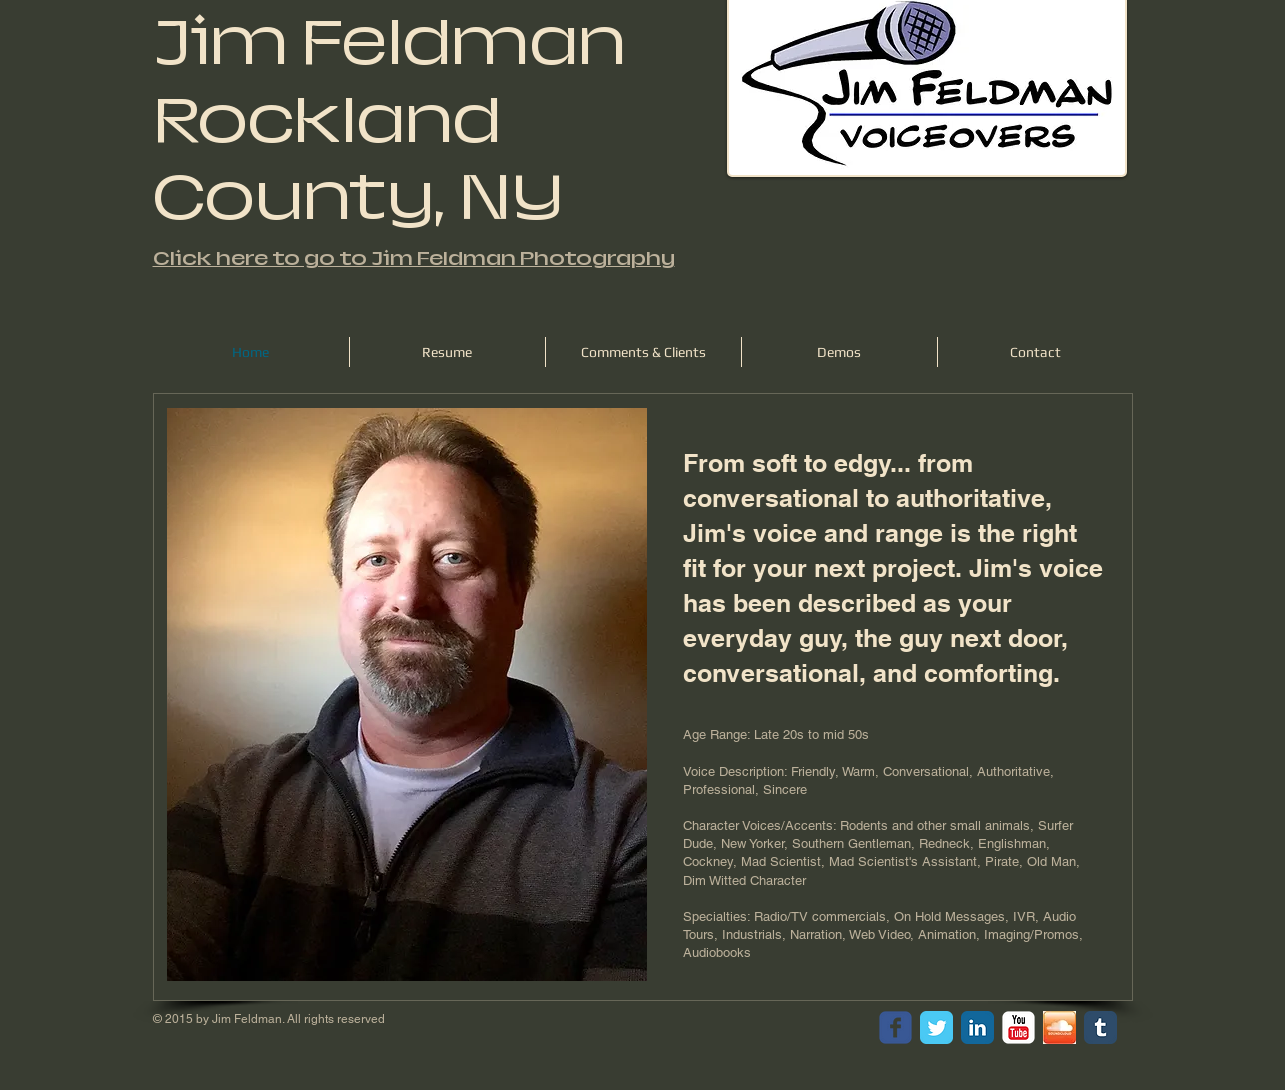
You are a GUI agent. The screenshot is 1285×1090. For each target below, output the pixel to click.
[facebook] (895, 1027)
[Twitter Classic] (936, 1027)
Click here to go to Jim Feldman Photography (414, 258)
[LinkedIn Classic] (977, 1027)
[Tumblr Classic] (1100, 1027)
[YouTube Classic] (1018, 1027)
